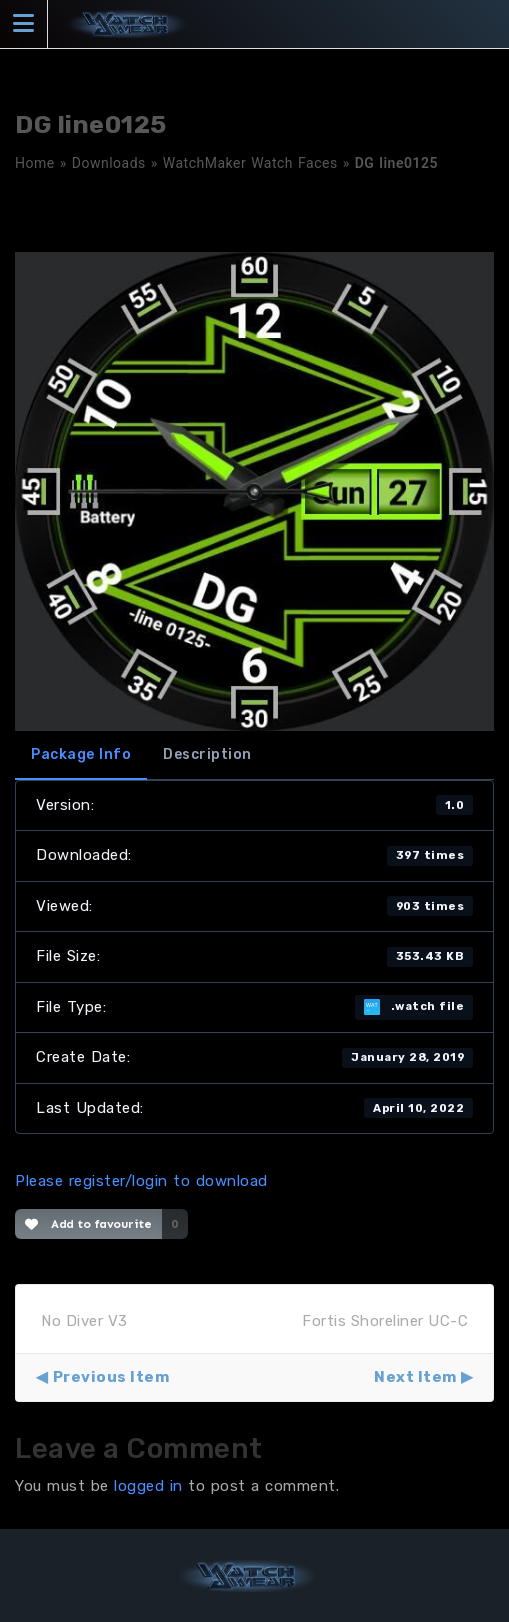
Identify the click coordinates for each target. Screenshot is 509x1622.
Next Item (415, 1377)
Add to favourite (88, 1224)
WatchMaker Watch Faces (250, 163)
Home (35, 163)
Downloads (109, 163)
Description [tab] (207, 754)
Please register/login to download (141, 1181)
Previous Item (111, 1377)
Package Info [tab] (81, 754)
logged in (148, 1486)
